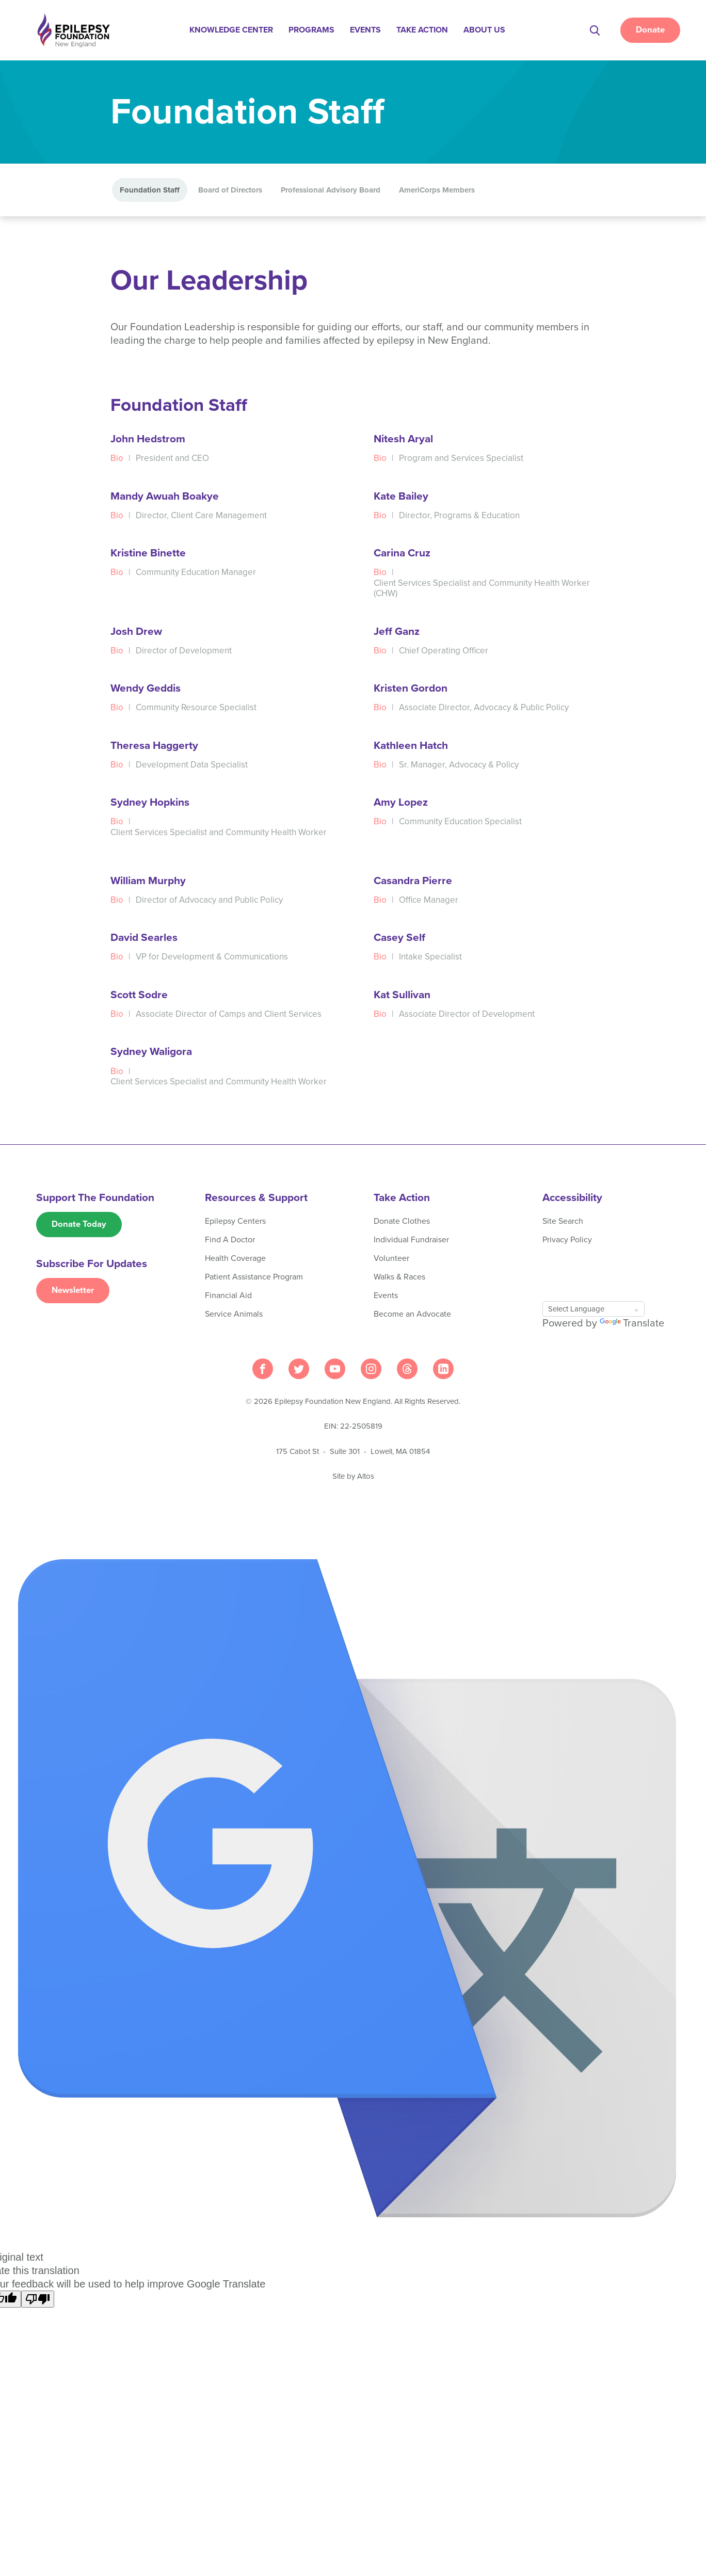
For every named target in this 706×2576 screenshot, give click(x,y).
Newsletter (73, 1291)
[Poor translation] (37, 2299)
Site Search (562, 1222)
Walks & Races (399, 1277)
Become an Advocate (412, 1314)
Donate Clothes (402, 1222)
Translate (632, 1324)
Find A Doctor (230, 1240)
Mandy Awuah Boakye (164, 496)
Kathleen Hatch (411, 746)
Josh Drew (136, 632)
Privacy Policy (567, 1240)
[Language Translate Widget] (593, 1309)
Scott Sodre (139, 995)
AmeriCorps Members (437, 190)
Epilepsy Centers (235, 1222)
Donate (650, 30)
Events (365, 30)
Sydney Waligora (151, 1052)
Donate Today (79, 1225)
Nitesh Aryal (403, 439)
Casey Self (399, 938)
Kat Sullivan (402, 995)
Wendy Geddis (145, 688)
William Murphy (148, 881)
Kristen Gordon (410, 688)
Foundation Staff (150, 190)
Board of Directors (230, 190)
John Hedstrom (147, 439)
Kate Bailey (401, 496)
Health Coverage (235, 1259)
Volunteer (391, 1259)
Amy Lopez (401, 802)
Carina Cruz (402, 553)
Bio (116, 458)
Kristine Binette (148, 553)
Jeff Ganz (397, 632)
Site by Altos (353, 1476)
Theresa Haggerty (154, 746)
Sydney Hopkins (149, 802)
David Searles (144, 938)
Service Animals (234, 1314)
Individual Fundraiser (411, 1240)
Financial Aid (228, 1296)
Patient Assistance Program (254, 1277)
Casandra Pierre (413, 881)
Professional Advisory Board (330, 190)
